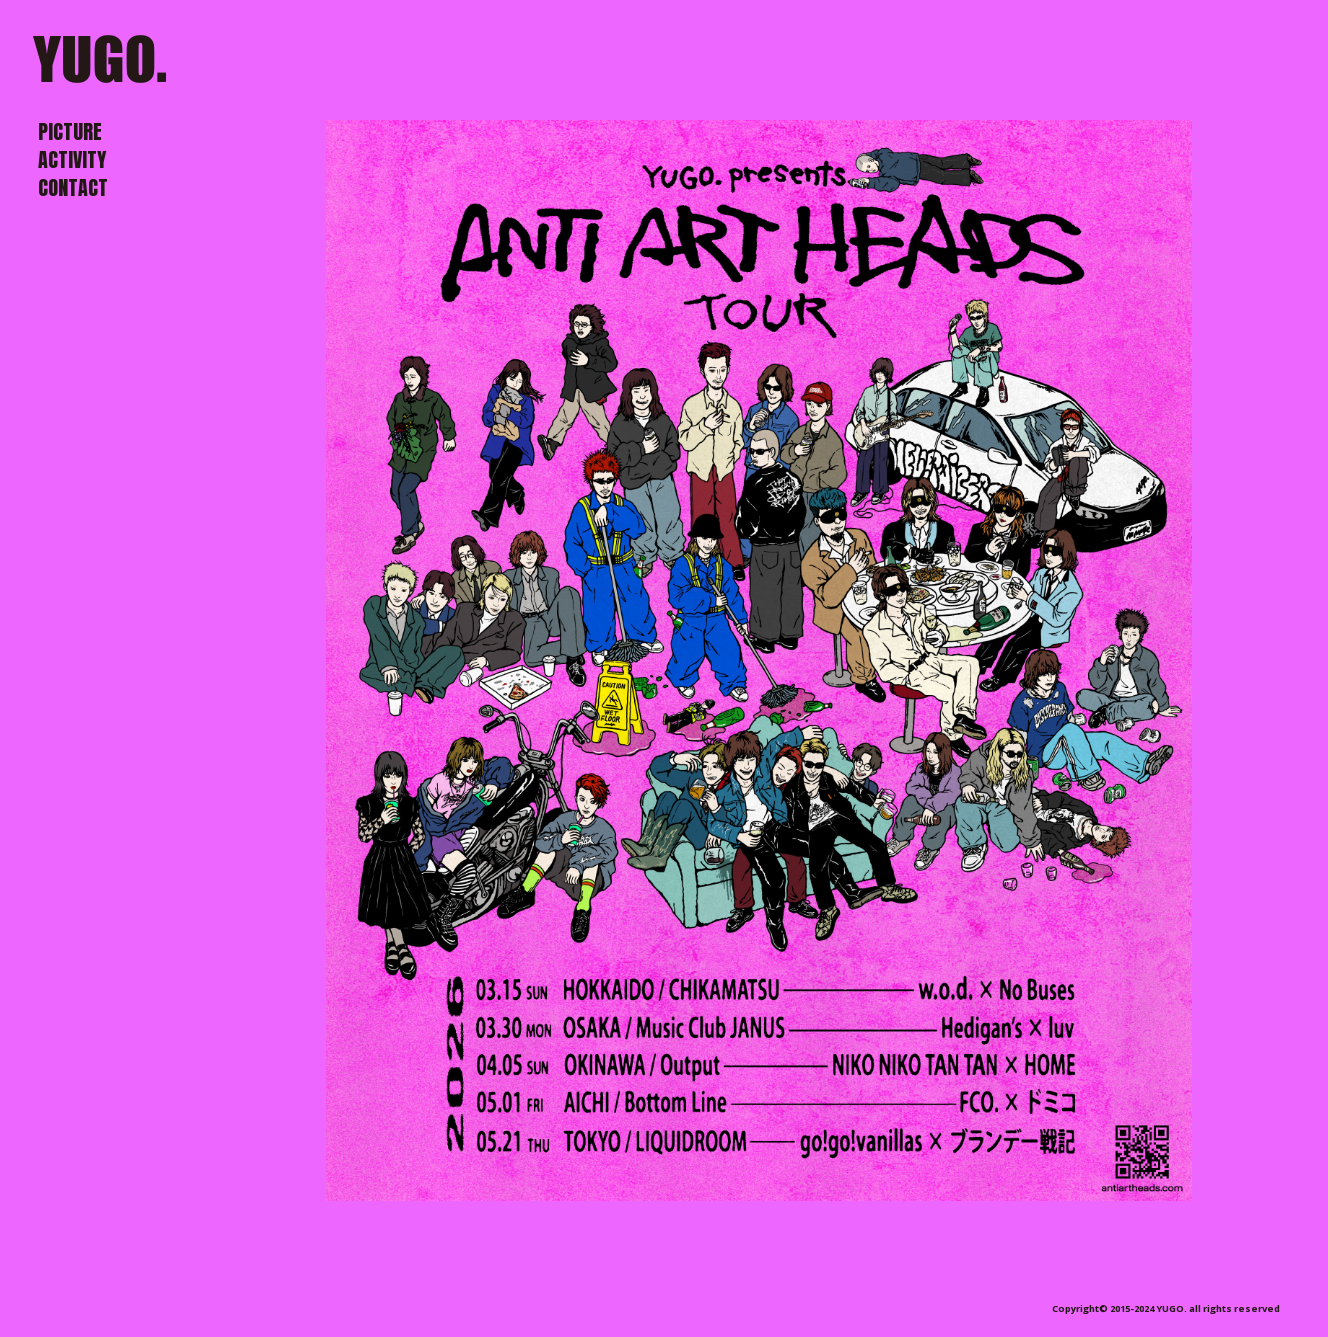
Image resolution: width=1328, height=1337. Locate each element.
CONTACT (73, 187)
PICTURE (70, 131)
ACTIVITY (72, 159)
